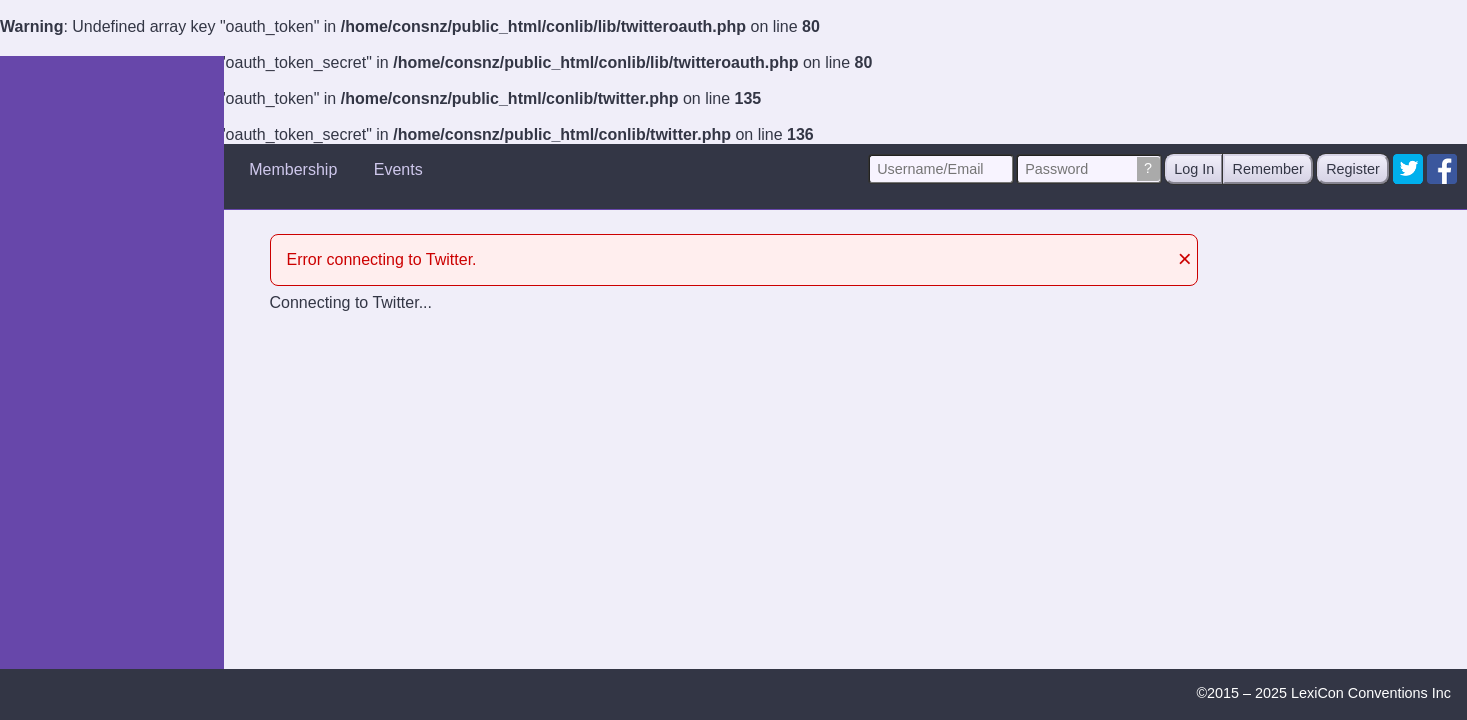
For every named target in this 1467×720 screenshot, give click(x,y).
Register (1353, 169)
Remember (1268, 169)
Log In (1194, 169)
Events (398, 169)
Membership (293, 169)
